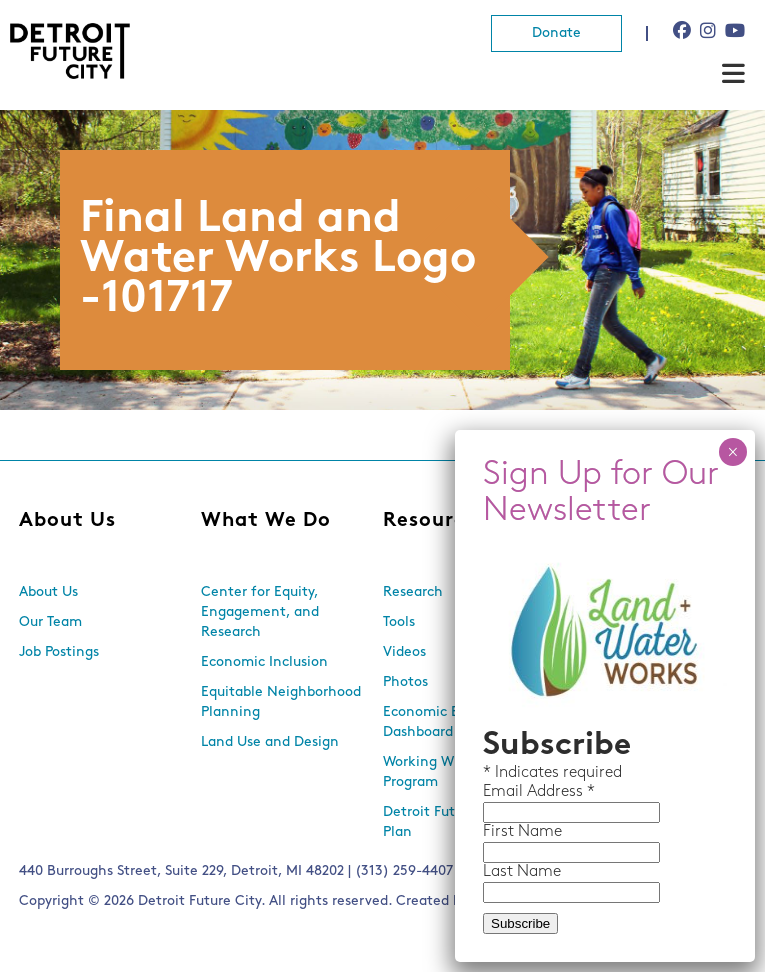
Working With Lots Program (443, 772)
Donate (556, 33)
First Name (522, 832)
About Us (67, 521)
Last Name (522, 872)
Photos (405, 682)
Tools (399, 622)
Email (505, 792)
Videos (404, 652)
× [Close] (732, 452)
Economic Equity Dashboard (437, 722)
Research (413, 592)
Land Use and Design (270, 742)
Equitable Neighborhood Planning (281, 702)
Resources (435, 521)
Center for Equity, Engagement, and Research (260, 612)
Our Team (50, 622)
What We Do (266, 521)
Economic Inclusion (264, 662)
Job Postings (59, 652)
